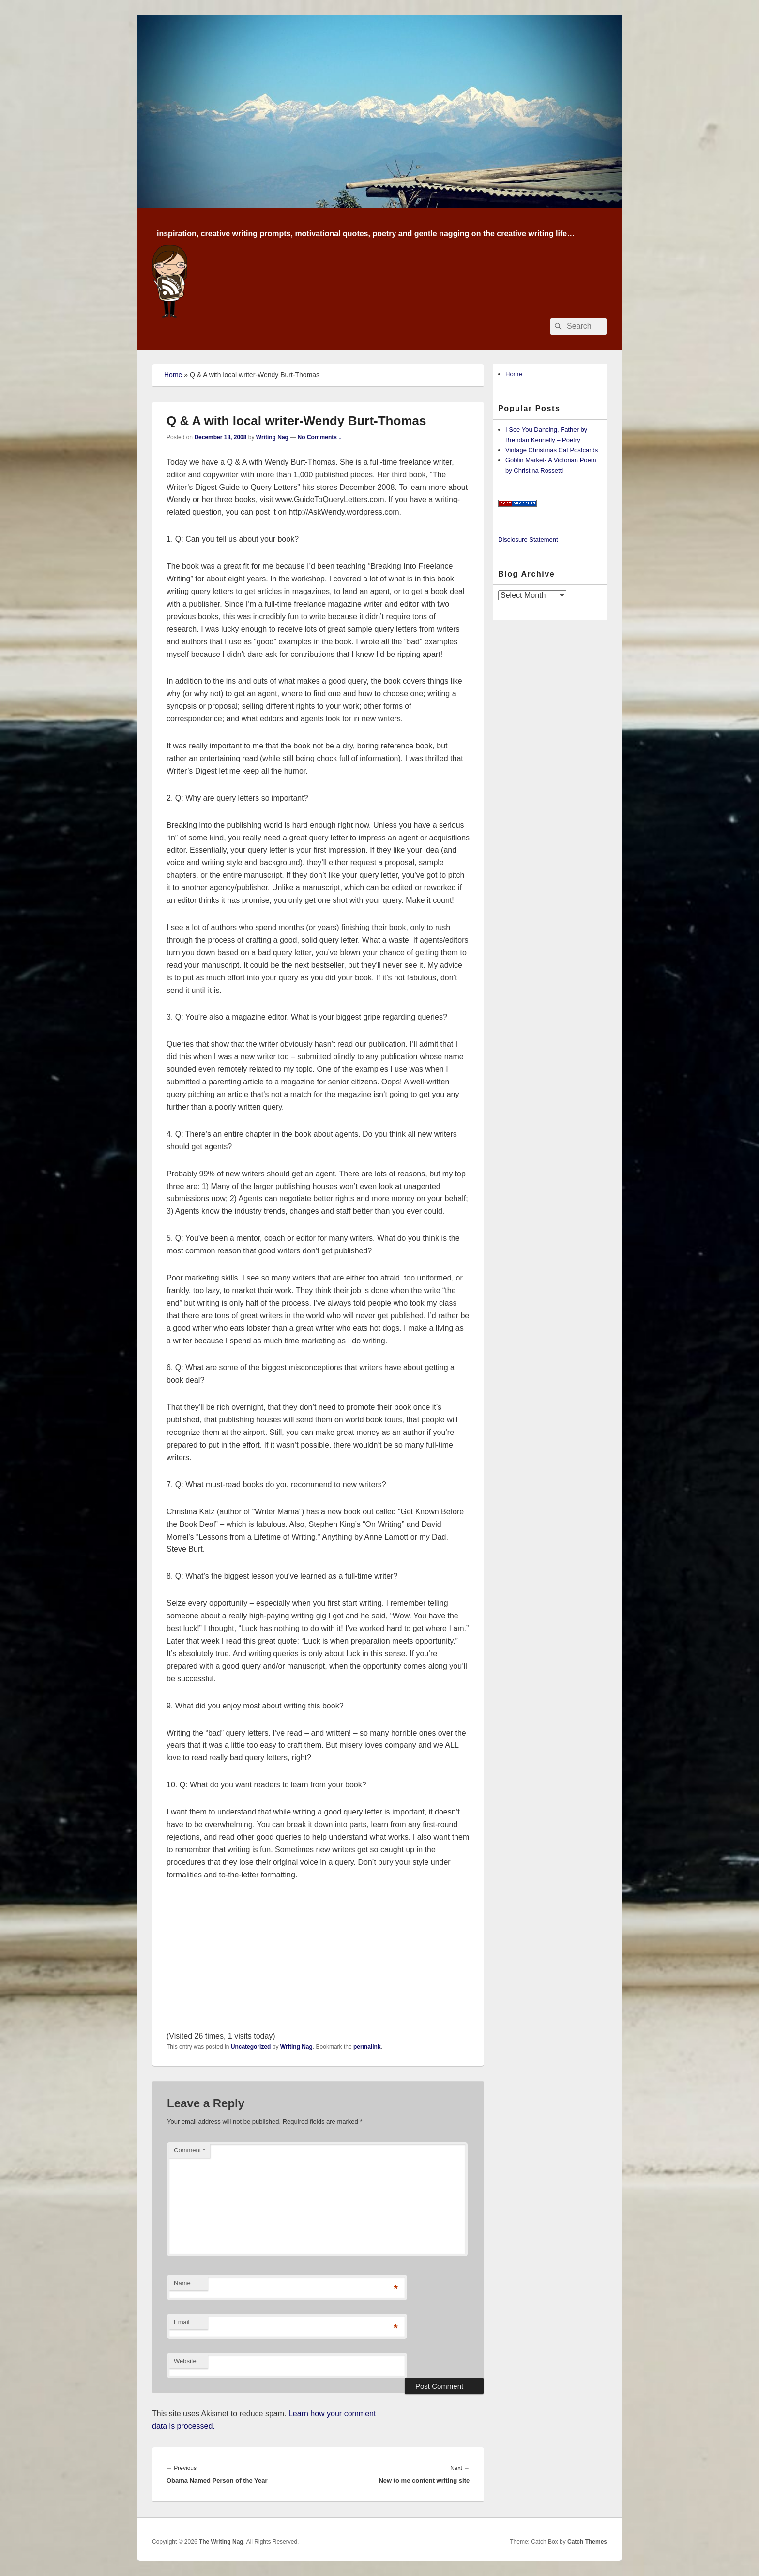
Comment (189, 2150)
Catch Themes (587, 2541)
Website (185, 2360)
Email (182, 2322)
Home (173, 375)
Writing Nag (272, 437)
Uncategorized (251, 2046)
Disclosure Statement (528, 539)
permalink (367, 2046)
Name (182, 2282)
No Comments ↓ (320, 437)
